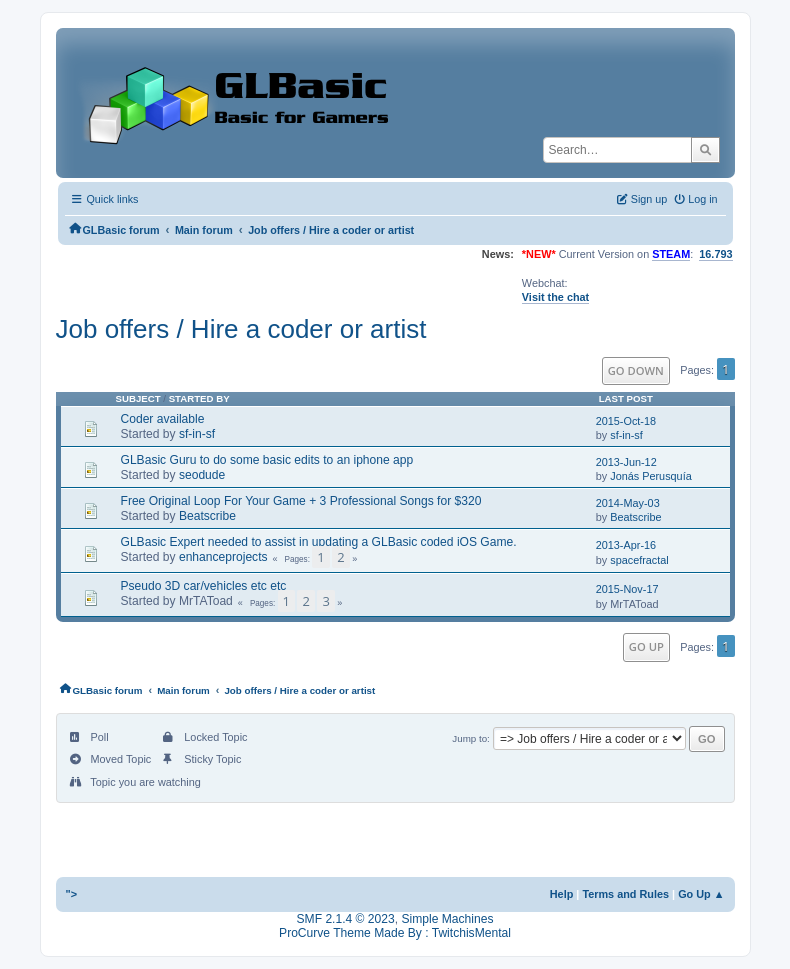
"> (72, 894)
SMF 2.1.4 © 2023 (346, 919)
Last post (626, 398)
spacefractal (639, 560)
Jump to (469, 738)
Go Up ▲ (701, 894)
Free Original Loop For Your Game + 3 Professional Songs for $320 (301, 501)
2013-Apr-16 (626, 545)
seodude (202, 475)
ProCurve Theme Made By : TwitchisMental (395, 933)
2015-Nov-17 (627, 589)
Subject (138, 398)
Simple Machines (447, 919)
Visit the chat (555, 297)
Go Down (636, 370)
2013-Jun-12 (626, 462)
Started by (199, 398)
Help (562, 894)
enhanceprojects (223, 557)
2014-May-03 (628, 503)
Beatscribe (207, 516)
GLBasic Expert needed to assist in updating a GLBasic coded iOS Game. (319, 542)
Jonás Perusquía (651, 476)
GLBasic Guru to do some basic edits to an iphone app (267, 460)
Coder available (163, 419)
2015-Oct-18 (626, 421)
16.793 (715, 254)
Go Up (646, 646)
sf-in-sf (197, 434)
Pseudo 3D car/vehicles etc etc (204, 586)
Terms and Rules (625, 894)
